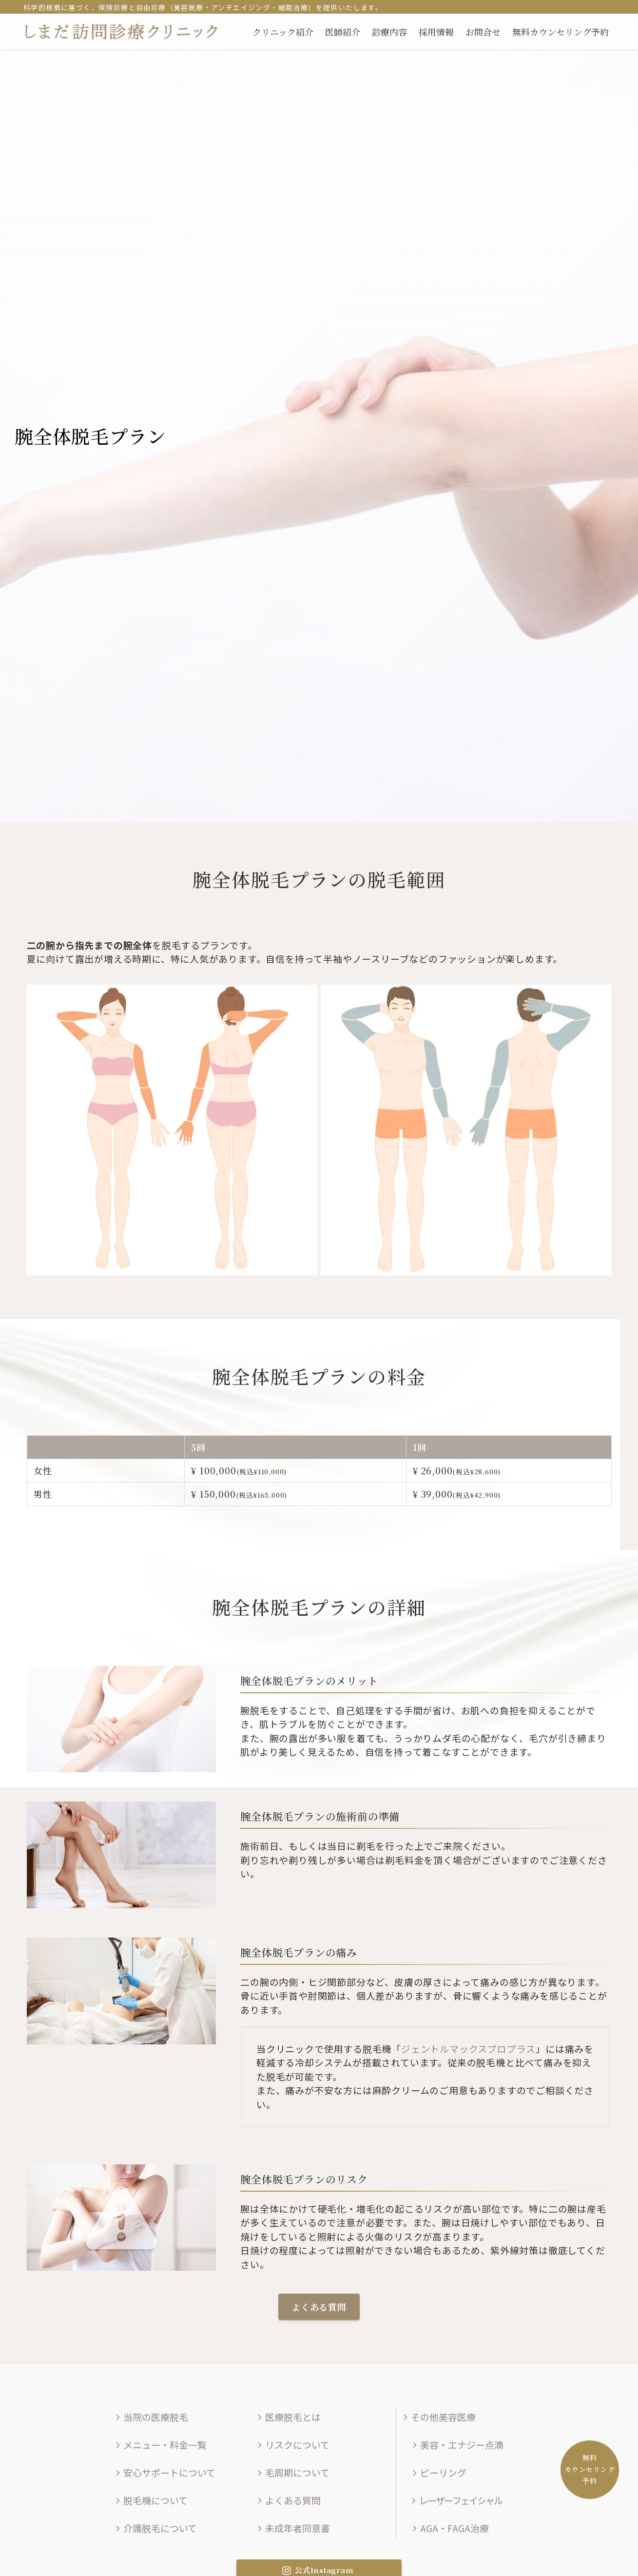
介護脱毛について (155, 2528)
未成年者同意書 (292, 2528)
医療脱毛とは (288, 2416)
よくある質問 (288, 2500)
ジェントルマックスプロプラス (468, 2048)
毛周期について (292, 2472)
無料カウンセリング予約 (589, 2469)
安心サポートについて (164, 2472)
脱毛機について (150, 2500)
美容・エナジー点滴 (456, 2444)
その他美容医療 (438, 2416)
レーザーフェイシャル (455, 2500)
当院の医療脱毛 (150, 2416)
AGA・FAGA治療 (449, 2528)
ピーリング (438, 2472)
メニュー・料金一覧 (160, 2444)
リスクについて (292, 2444)
